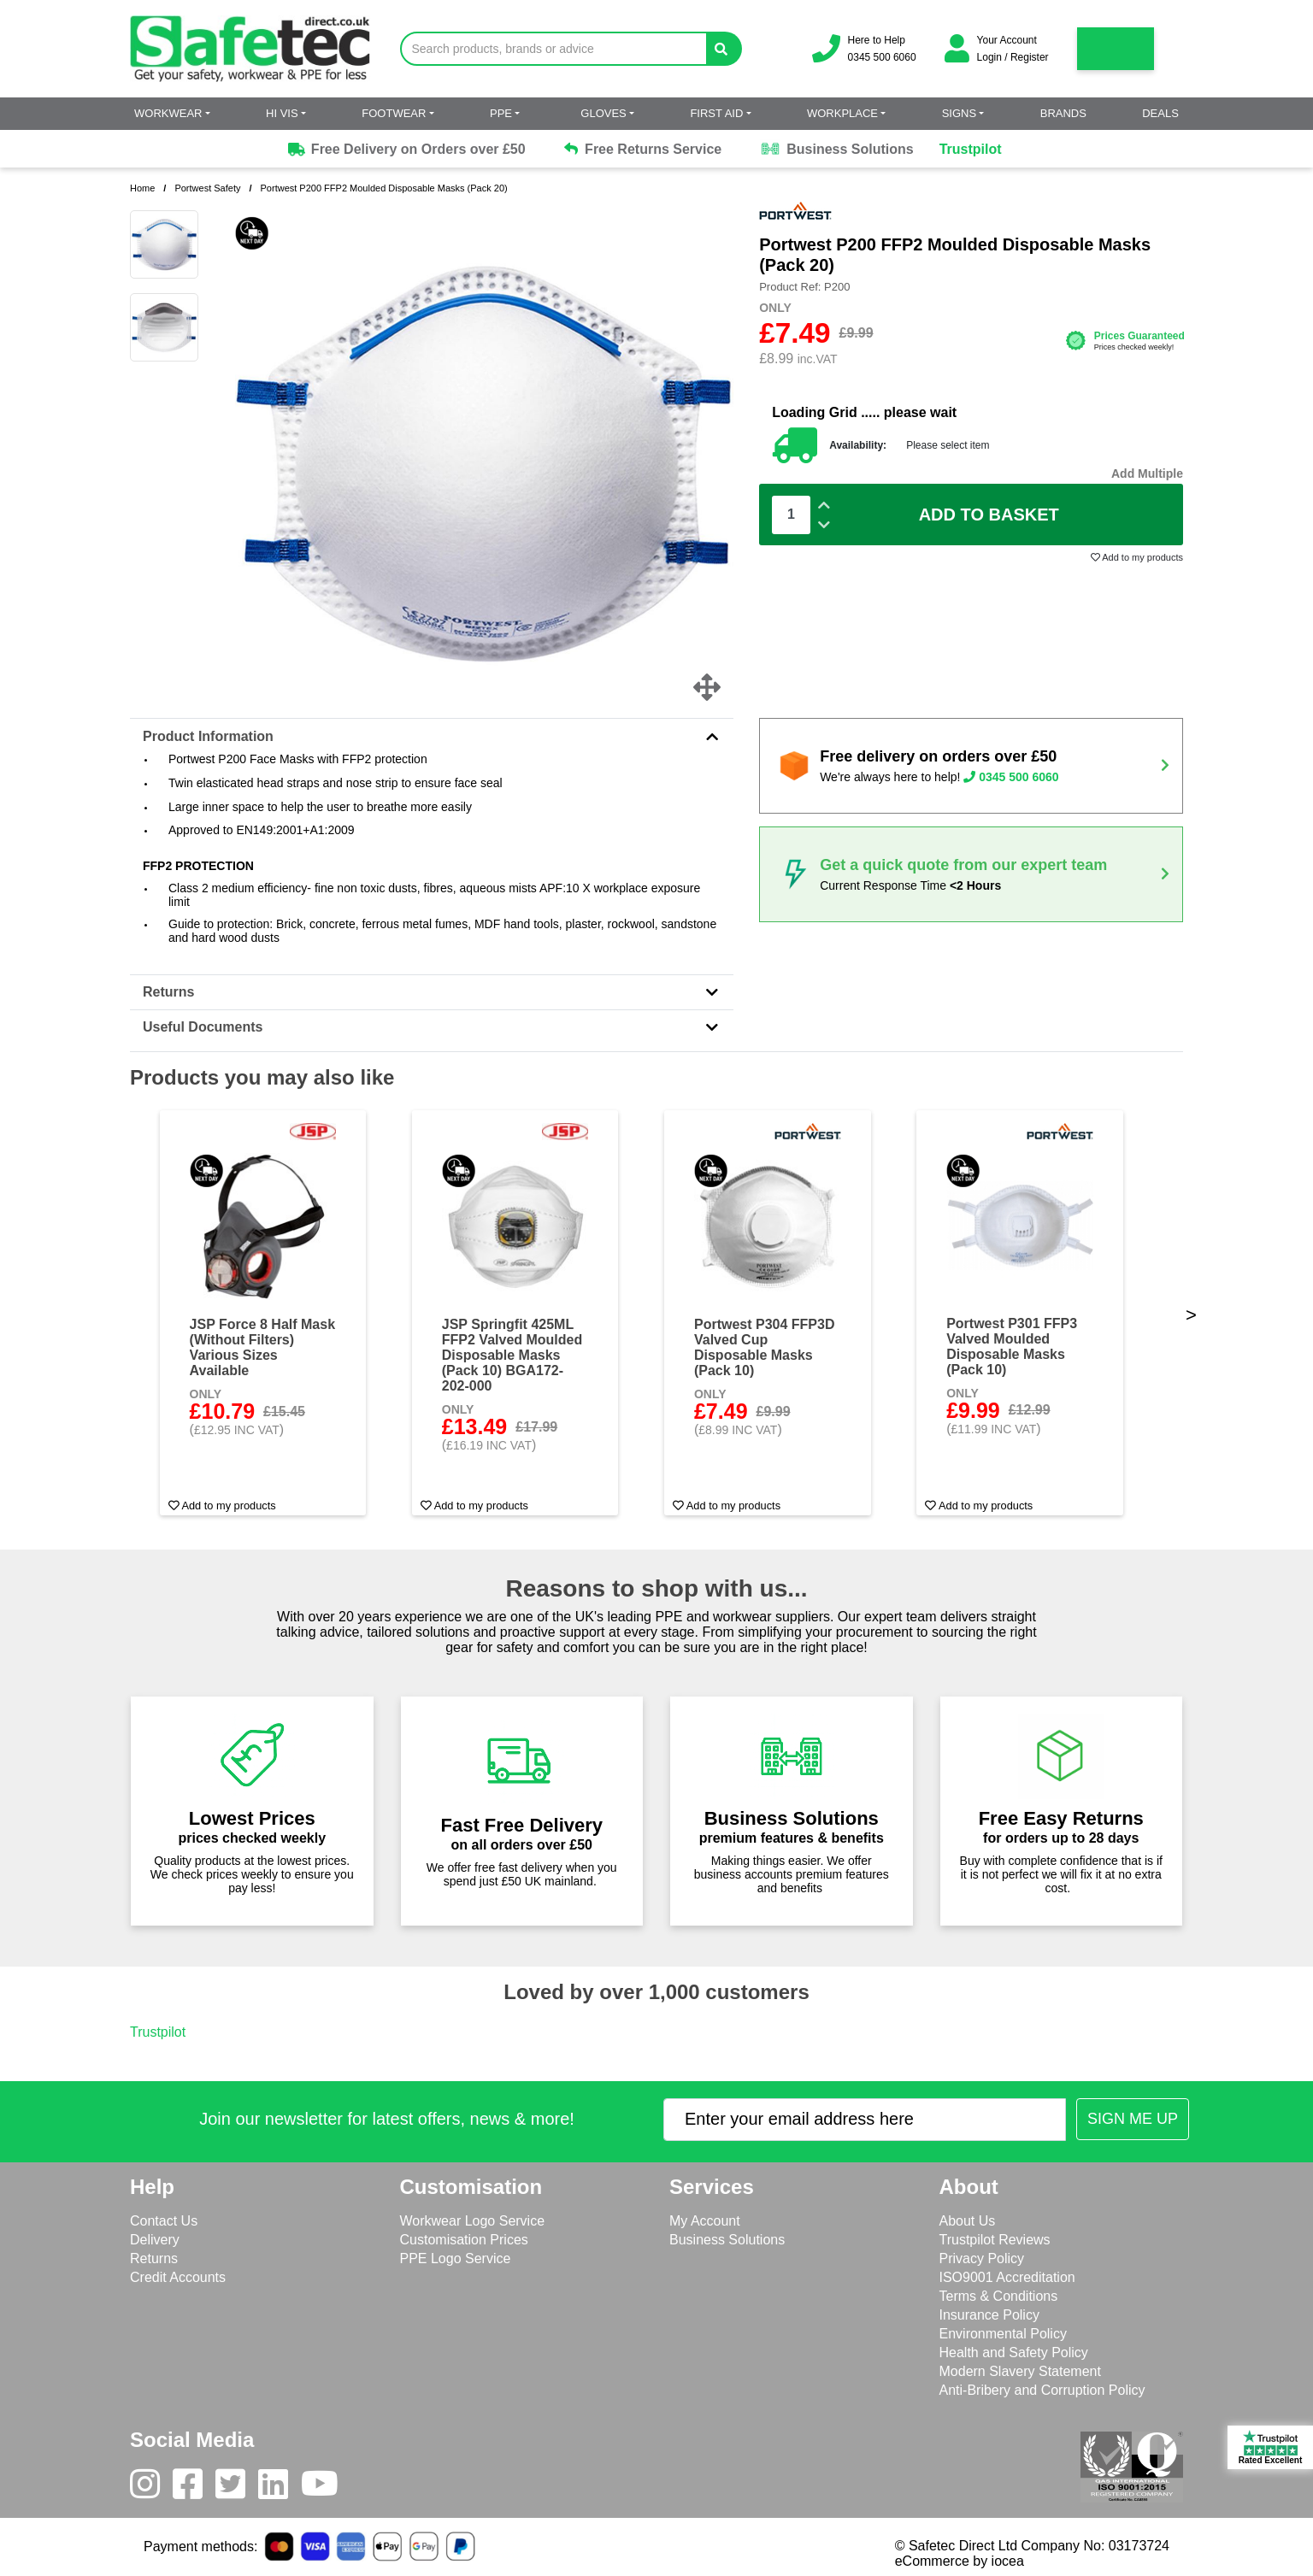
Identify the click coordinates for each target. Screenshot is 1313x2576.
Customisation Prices (464, 2239)
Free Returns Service (643, 149)
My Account (704, 2221)
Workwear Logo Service (472, 2221)
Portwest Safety (207, 188)
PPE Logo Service (455, 2258)
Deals (1160, 113)
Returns (432, 992)
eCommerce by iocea (959, 2561)
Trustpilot (970, 149)
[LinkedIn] (279, 2488)
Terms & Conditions (998, 2296)
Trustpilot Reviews (995, 2239)
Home (142, 188)
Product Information (432, 736)
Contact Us (163, 2221)
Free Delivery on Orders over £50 (405, 149)
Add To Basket (989, 514)
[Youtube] (326, 2488)
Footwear (394, 113)
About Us (967, 2221)
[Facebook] (194, 2488)
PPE (501, 113)
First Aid (716, 113)
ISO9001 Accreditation (1007, 2277)
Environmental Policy (1003, 2333)
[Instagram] (151, 2488)
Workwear (168, 113)
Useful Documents (432, 1027)
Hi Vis (282, 113)
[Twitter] (236, 2488)
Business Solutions (836, 149)
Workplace (842, 113)
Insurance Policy (989, 2315)
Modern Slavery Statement (1020, 2371)
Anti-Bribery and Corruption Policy (1042, 2390)
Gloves (603, 113)
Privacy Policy (982, 2258)
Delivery (155, 2239)
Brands (1063, 113)
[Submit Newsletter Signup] (1132, 2119)
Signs (959, 113)
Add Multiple (1147, 473)
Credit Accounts (178, 2277)
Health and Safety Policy (1013, 2352)
